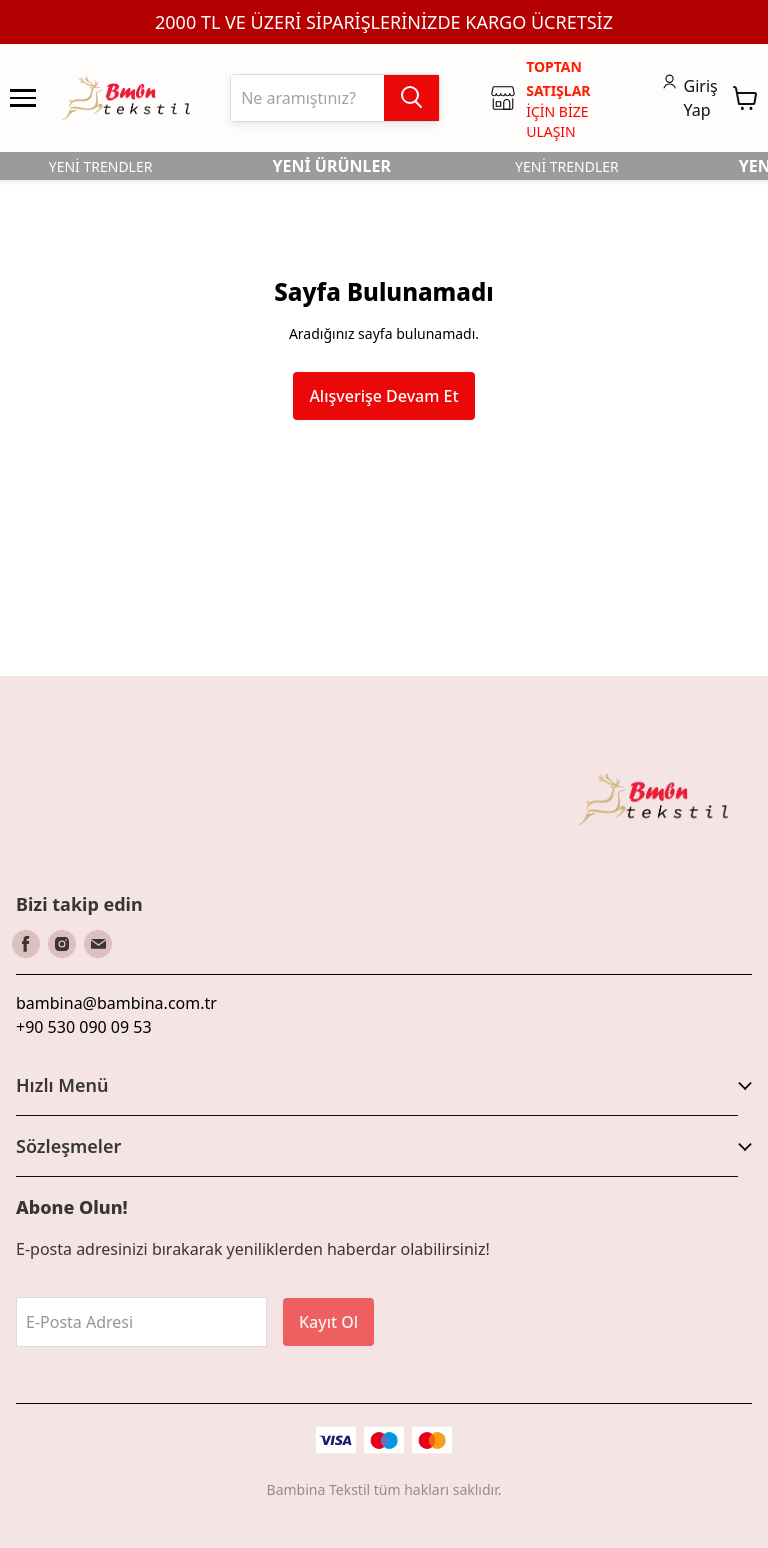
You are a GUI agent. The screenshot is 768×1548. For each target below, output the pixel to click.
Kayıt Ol (328, 1322)
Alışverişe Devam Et (383, 396)
